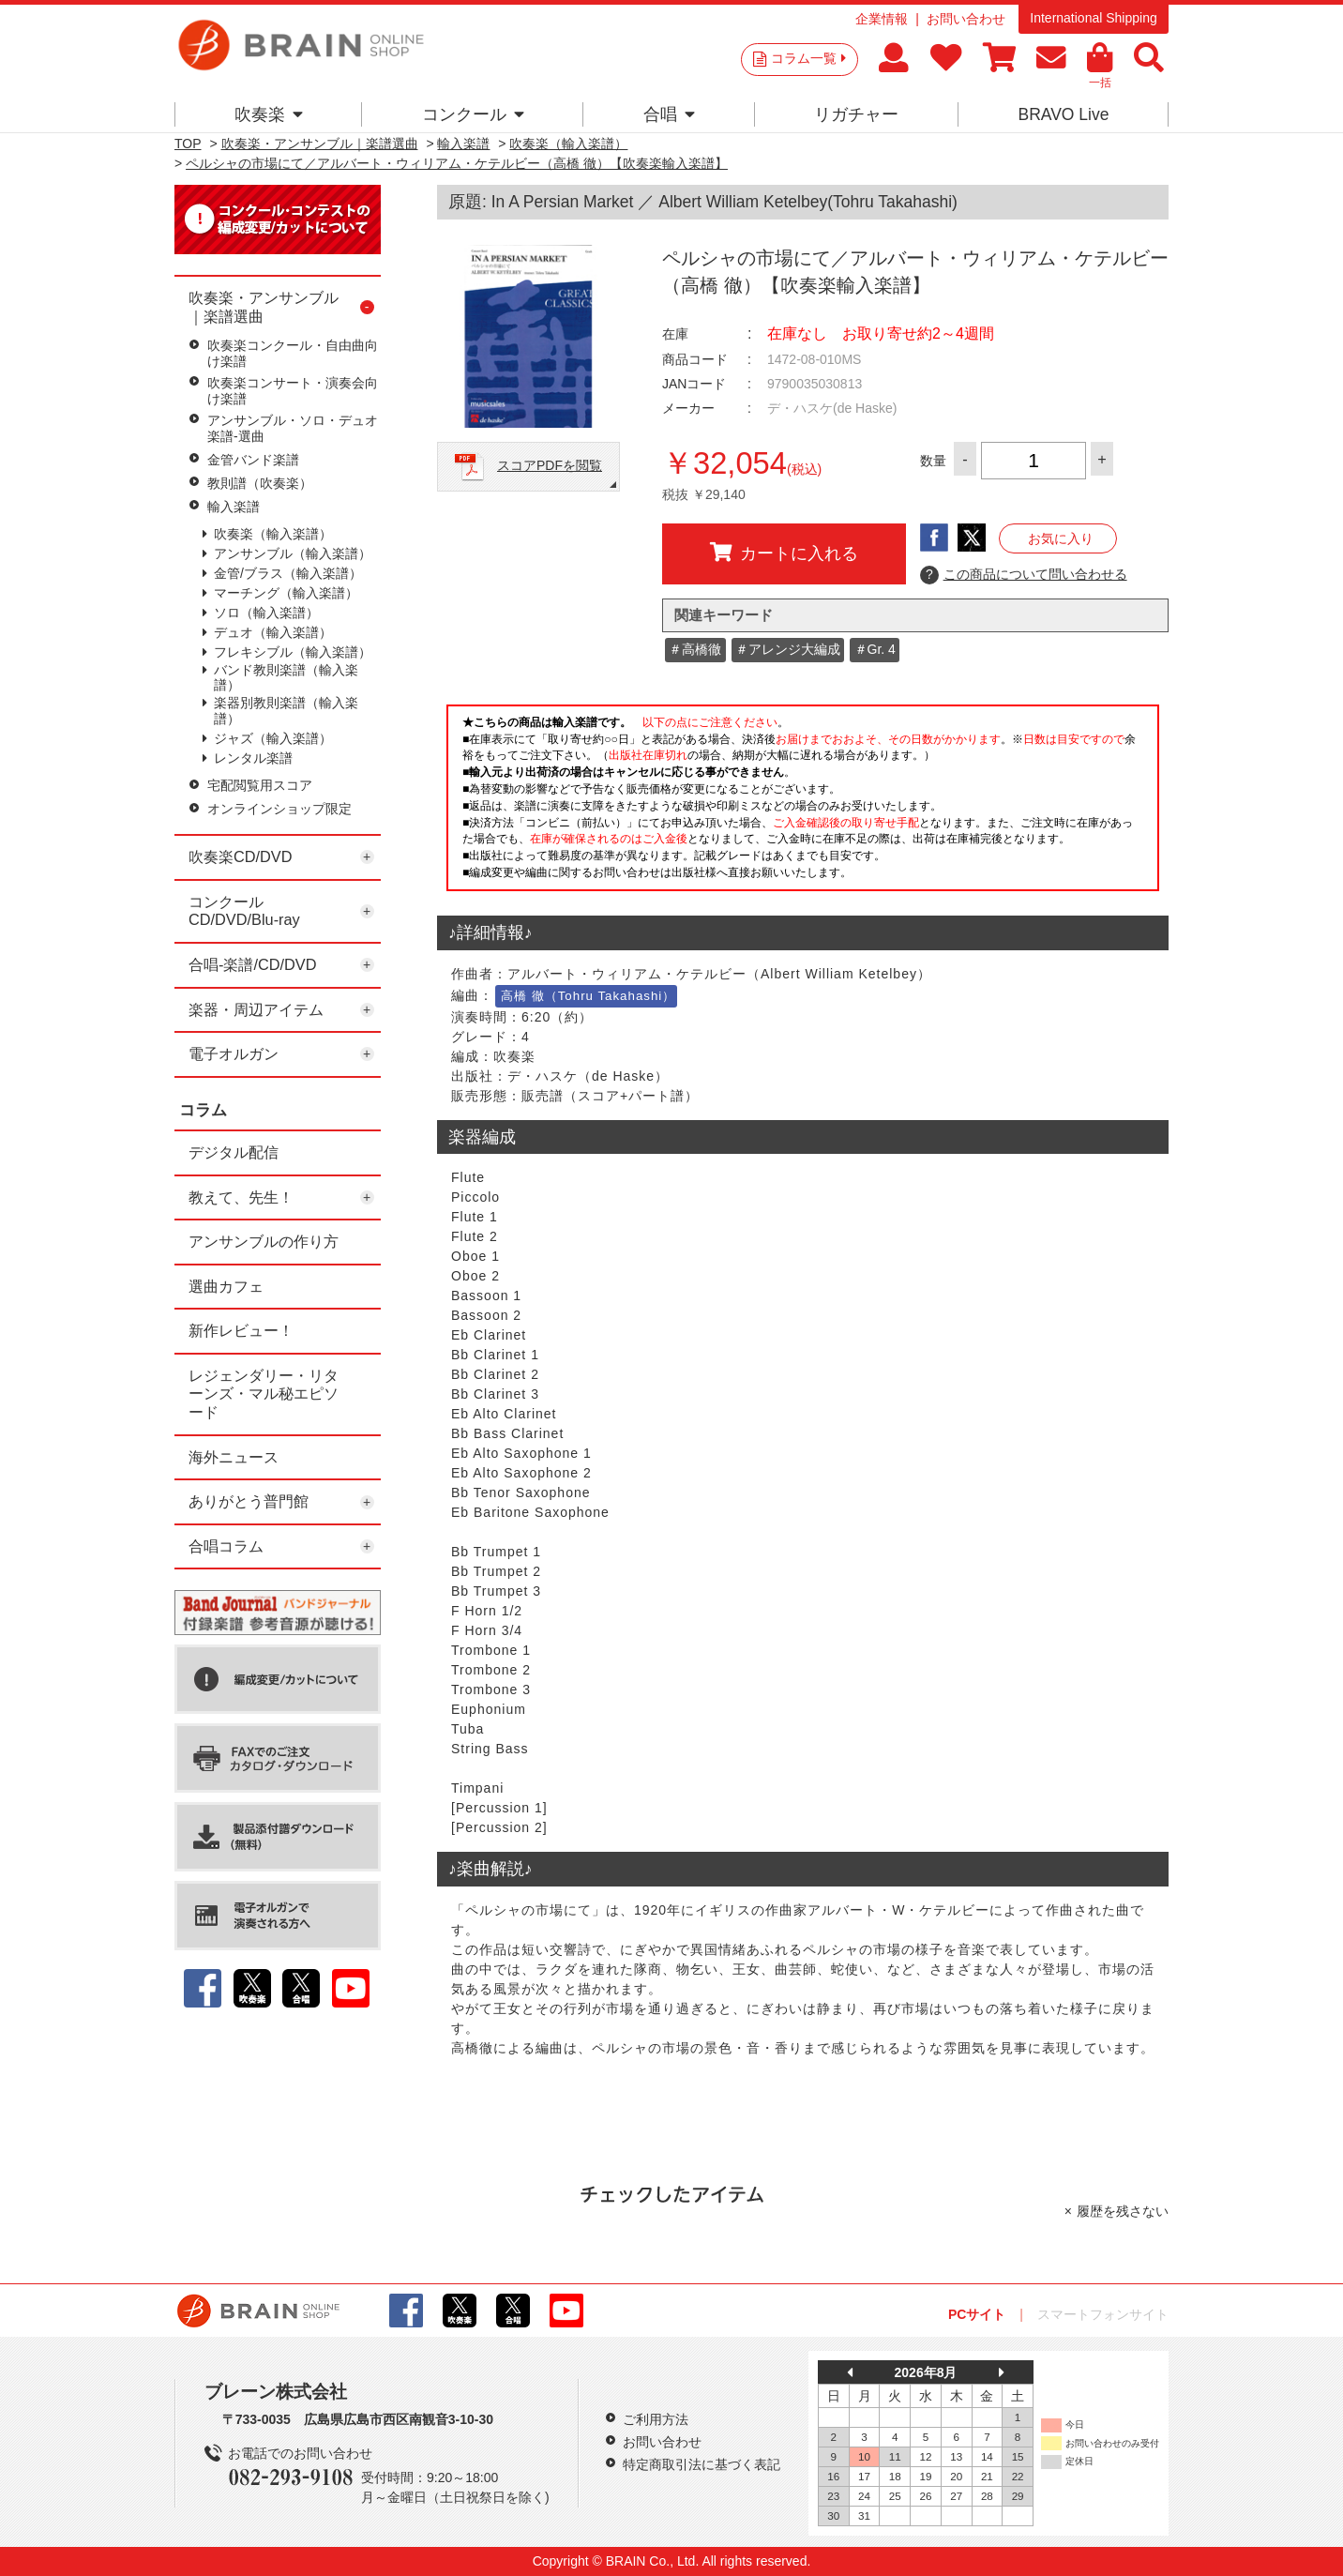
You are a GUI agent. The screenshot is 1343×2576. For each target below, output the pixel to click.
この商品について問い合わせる (1023, 575)
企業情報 (881, 18)
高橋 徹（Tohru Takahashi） (588, 996)
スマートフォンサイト (1103, 2314)
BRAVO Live (1063, 114)
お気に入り (1061, 538)
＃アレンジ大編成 (787, 649)
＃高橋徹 (695, 649)
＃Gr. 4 (875, 649)
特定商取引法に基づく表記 (701, 2464)
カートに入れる (784, 552)
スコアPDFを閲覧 (549, 465)
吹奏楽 (268, 114)
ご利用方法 (655, 2419)
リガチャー (856, 114)
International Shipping (1093, 17)
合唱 (669, 114)
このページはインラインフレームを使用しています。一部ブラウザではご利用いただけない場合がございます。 (803, 803)
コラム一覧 (808, 58)
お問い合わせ (966, 18)
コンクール (473, 114)
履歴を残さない (1123, 2211)
